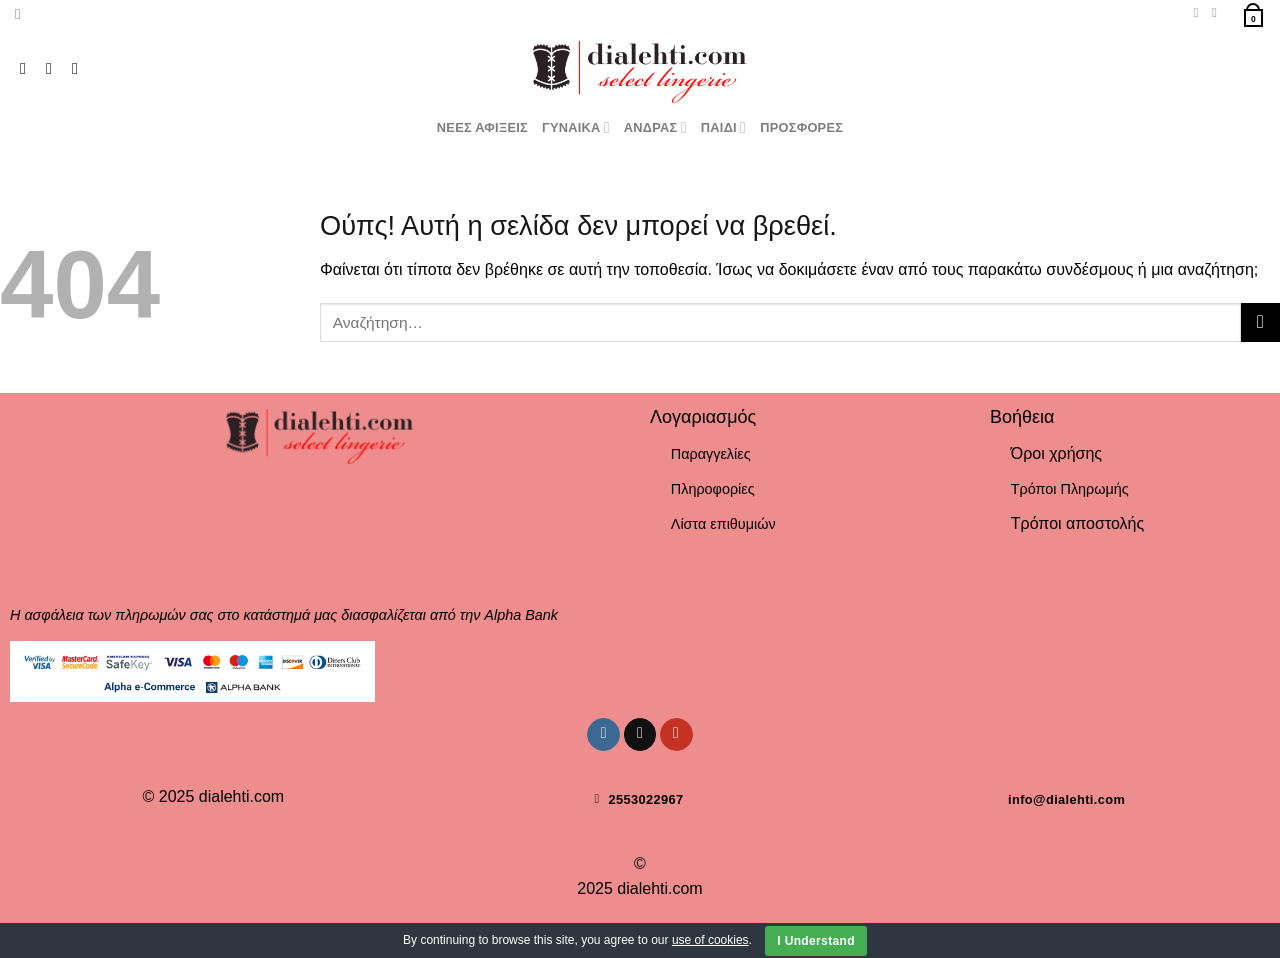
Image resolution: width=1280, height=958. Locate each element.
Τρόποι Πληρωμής (1070, 489)
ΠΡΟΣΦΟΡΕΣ (801, 127)
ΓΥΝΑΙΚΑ (576, 127)
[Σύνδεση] (1218, 13)
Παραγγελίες (711, 454)
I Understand (816, 941)
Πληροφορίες (713, 489)
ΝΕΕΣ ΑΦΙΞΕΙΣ (482, 127)
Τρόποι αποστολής (1077, 523)
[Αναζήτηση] (22, 14)
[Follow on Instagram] (28, 68)
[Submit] (1260, 322)
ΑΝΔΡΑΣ (655, 127)
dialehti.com (241, 796)
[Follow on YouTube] (80, 68)
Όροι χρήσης (1056, 453)
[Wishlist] (1195, 13)
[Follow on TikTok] (54, 68)
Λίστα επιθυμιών (723, 524)
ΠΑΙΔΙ (723, 127)
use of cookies (710, 940)
